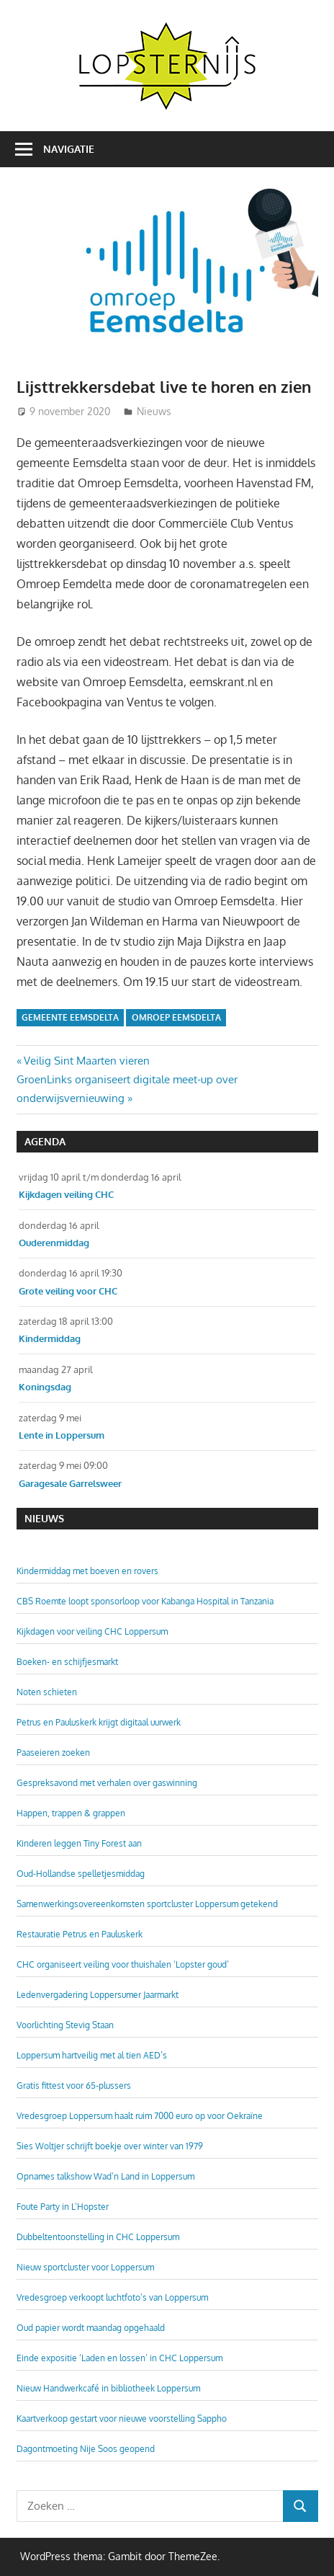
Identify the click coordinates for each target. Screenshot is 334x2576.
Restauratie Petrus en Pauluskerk (80, 1934)
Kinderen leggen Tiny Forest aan (79, 1843)
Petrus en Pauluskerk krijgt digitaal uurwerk (99, 1722)
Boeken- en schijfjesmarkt (67, 1661)
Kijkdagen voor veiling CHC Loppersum (92, 1631)
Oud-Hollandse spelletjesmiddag (81, 1873)
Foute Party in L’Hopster (63, 2206)
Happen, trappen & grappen (71, 1813)
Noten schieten (47, 1692)
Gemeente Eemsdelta (70, 1017)
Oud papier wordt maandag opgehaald (91, 2327)
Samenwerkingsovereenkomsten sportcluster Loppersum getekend (147, 1903)
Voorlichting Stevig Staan (65, 2025)
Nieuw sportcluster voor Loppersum (85, 2267)
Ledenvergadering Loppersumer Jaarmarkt (98, 1994)
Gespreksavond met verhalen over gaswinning (107, 1782)
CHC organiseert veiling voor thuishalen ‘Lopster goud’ (123, 1964)
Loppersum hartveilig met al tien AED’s (92, 2055)
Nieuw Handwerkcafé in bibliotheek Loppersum (108, 2388)
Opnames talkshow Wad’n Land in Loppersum (105, 2176)
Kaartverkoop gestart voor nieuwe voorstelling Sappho (122, 2418)
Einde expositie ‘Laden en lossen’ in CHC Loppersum (119, 2358)
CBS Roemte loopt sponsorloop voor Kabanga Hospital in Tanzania (145, 1601)
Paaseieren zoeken (53, 1752)
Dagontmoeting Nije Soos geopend (86, 2448)
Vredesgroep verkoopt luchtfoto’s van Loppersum (112, 2297)
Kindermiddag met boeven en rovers (87, 1570)
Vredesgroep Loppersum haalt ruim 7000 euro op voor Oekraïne (140, 2115)
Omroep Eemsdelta (176, 1017)
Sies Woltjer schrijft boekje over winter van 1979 (110, 2146)
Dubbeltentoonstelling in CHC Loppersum (98, 2236)
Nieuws (154, 411)
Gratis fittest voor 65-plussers (74, 2085)
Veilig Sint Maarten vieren (86, 1060)
